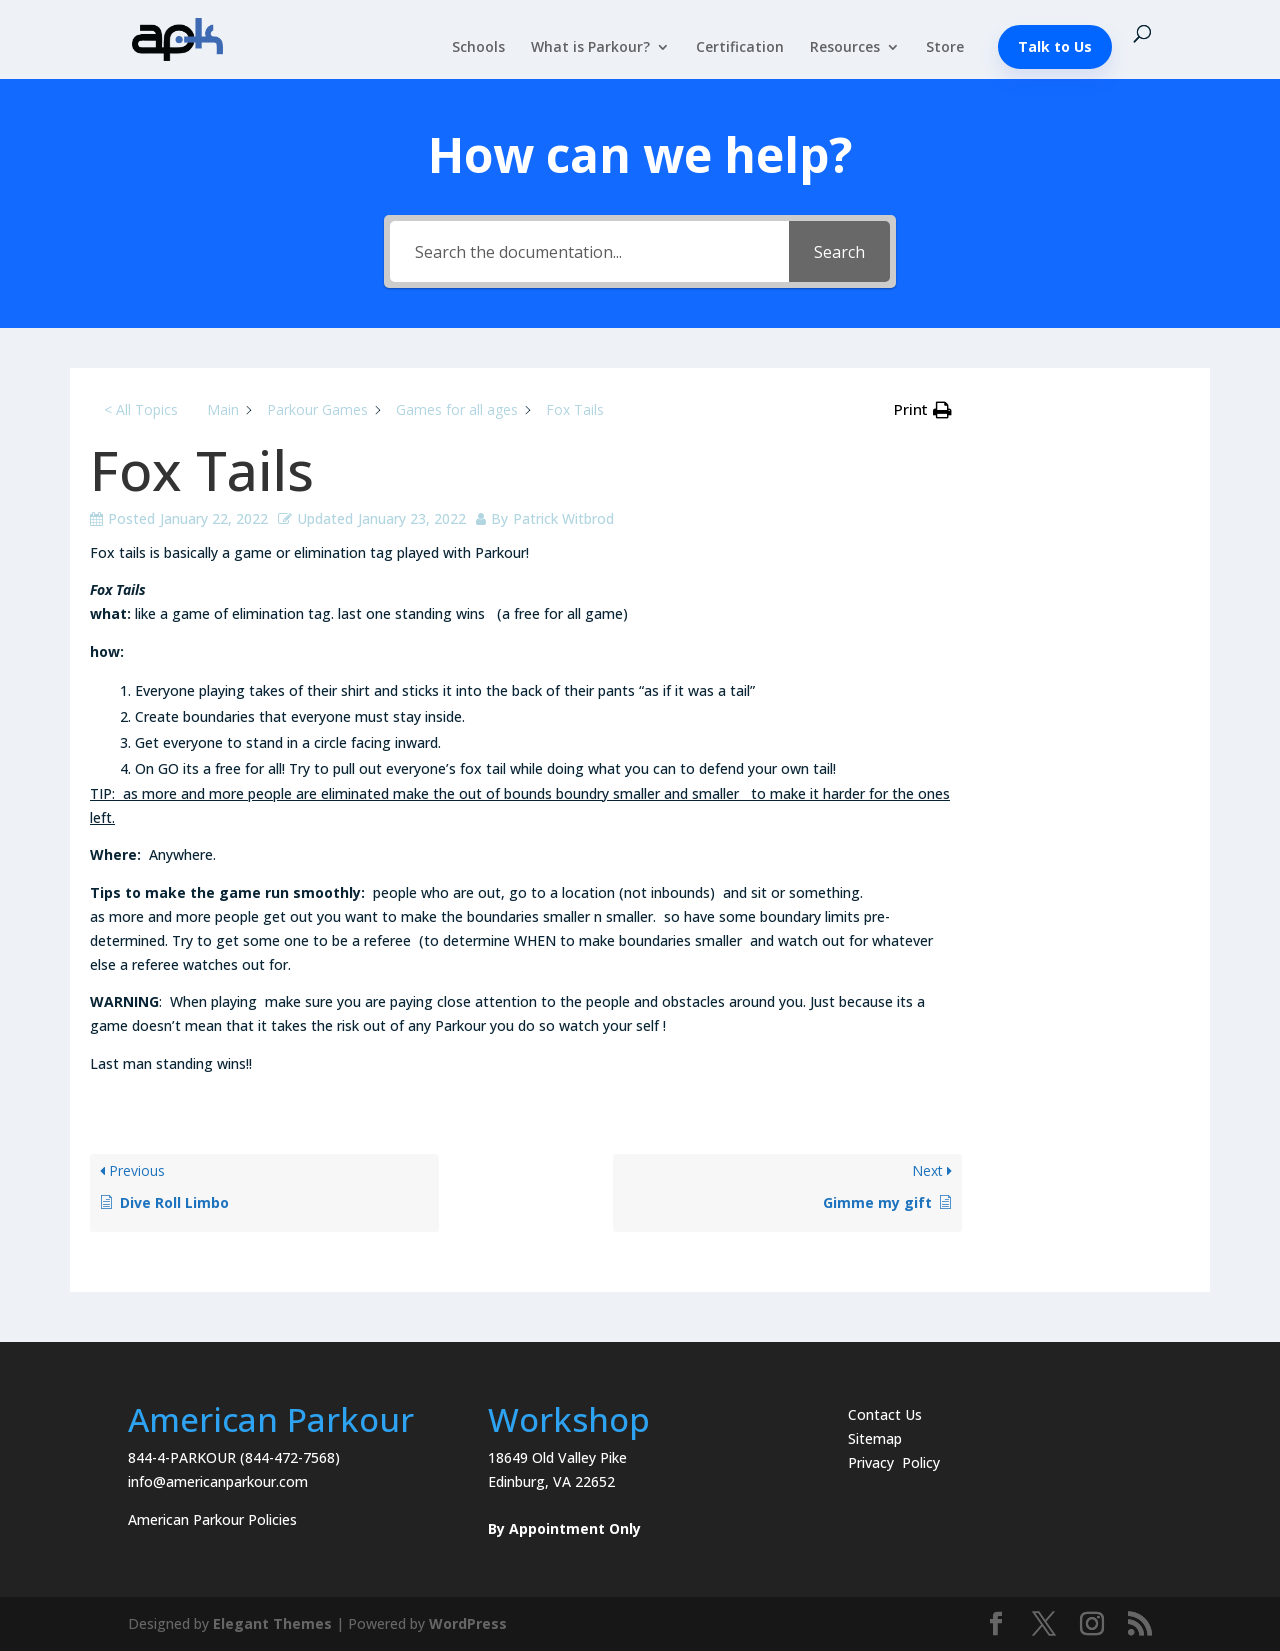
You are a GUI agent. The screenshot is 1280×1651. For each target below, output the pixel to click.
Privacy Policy (894, 1462)
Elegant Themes (272, 1623)
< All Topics (141, 409)
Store (945, 48)
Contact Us (885, 1414)
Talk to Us (1055, 46)
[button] (923, 410)
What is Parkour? (590, 48)
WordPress (468, 1623)
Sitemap (875, 1438)
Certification (740, 48)
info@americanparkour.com (218, 1481)
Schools (478, 48)
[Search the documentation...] (589, 251)
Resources (845, 48)
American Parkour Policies (212, 1519)
